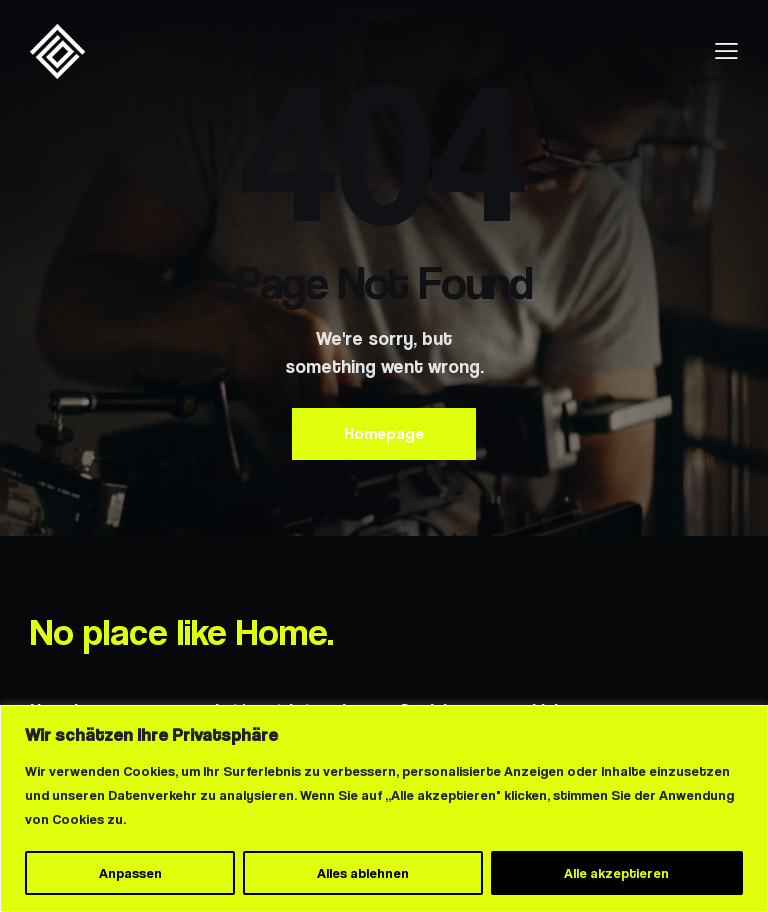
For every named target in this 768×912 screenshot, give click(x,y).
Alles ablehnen (363, 873)
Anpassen (130, 873)
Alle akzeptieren (616, 873)
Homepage (384, 433)
